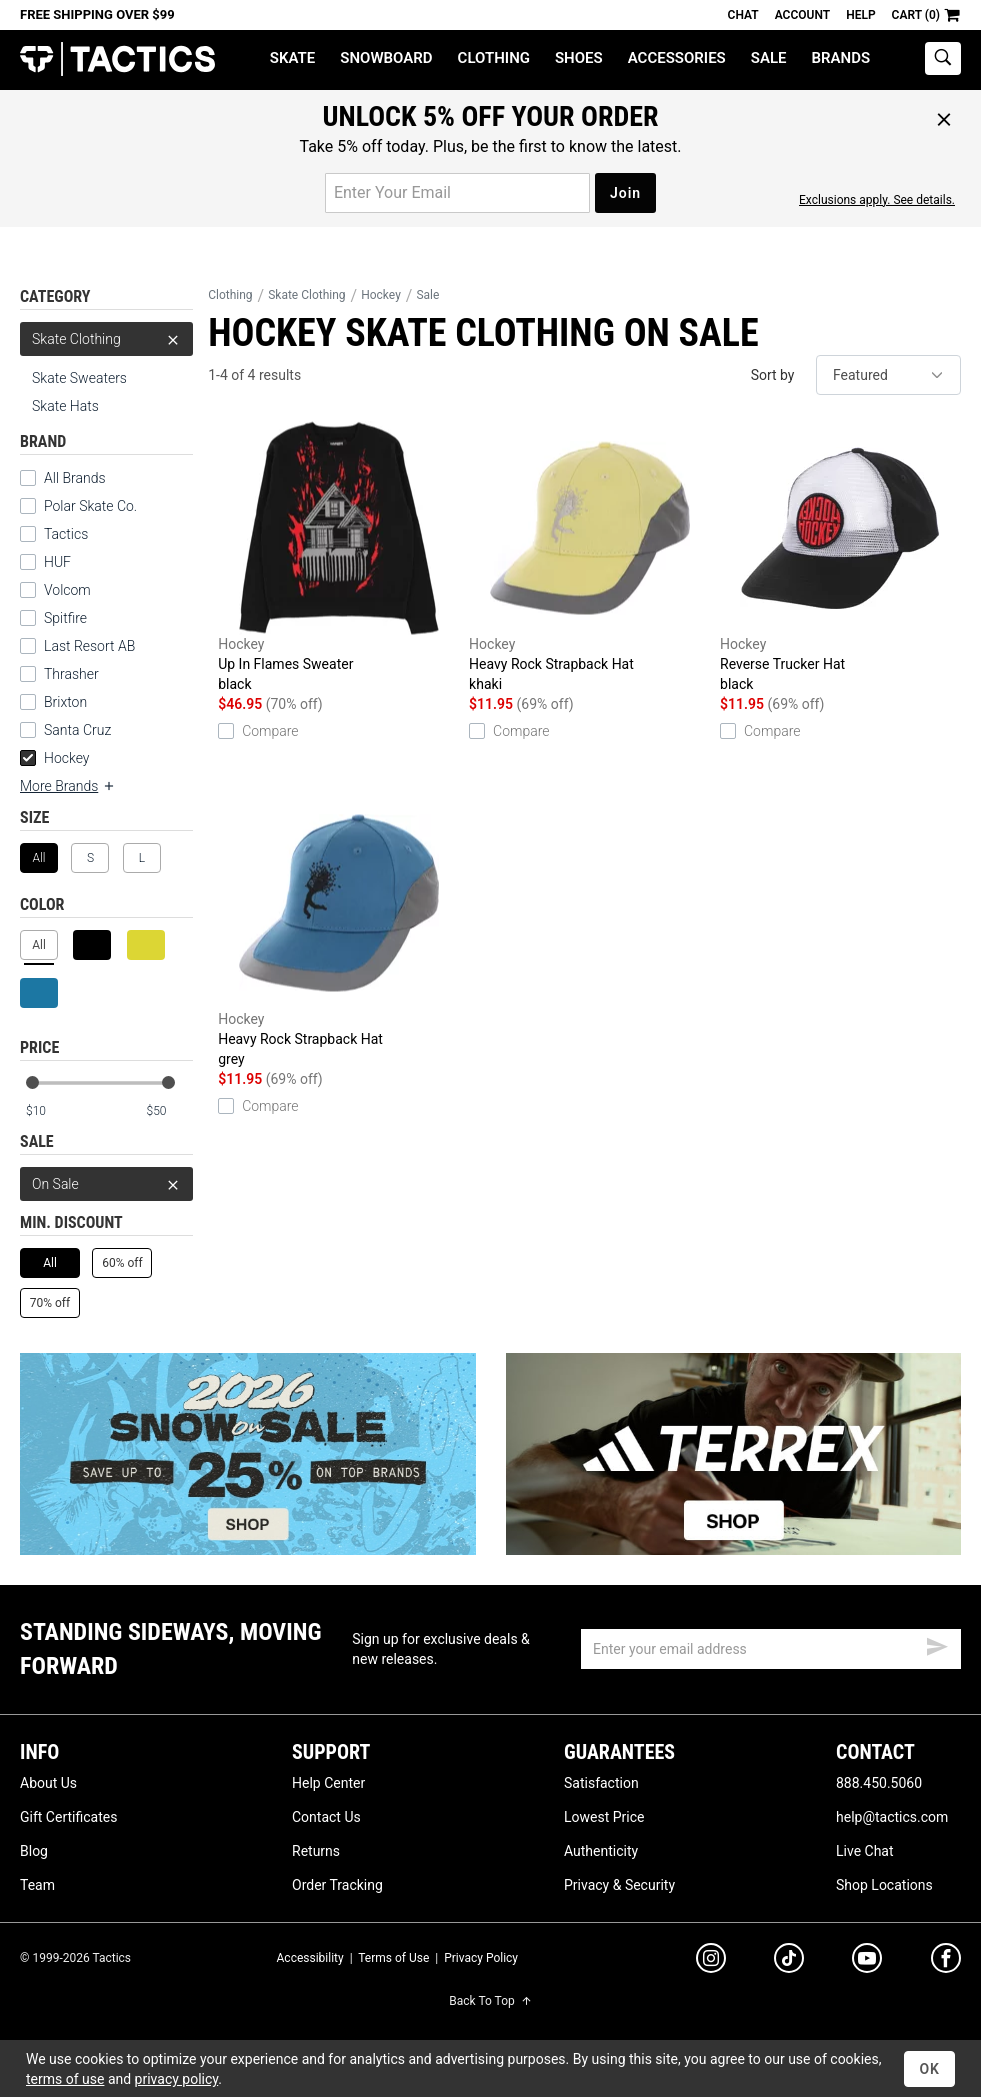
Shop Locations (884, 1885)
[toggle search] (943, 58)
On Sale (106, 1184)
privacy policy (177, 2079)
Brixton (65, 702)
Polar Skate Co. (90, 506)
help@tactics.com (892, 1817)
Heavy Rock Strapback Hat (589, 557)
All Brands (75, 478)
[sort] (888, 375)
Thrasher (71, 674)
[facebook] (946, 1962)
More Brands (68, 786)
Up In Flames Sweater (338, 557)
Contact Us (326, 1817)
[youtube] (867, 1962)
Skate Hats (65, 406)
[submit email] (937, 1644)
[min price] (49, 1111)
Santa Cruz (77, 730)
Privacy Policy (481, 1958)
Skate (292, 58)
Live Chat (865, 1851)
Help (860, 15)
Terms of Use (393, 1958)
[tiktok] (789, 1961)
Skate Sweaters (79, 378)
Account (802, 15)
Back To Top (490, 2001)
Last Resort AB (89, 646)
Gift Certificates (68, 1817)
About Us (48, 1783)
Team (37, 1885)
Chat (743, 15)
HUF (57, 562)
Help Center (328, 1783)
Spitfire (65, 618)
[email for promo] (457, 193)
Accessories (677, 58)
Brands (841, 58)
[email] (771, 1649)
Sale (769, 58)
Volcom (67, 590)
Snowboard (386, 58)
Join (625, 193)
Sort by (773, 375)
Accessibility (310, 1958)
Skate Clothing (106, 339)
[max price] (169, 1111)
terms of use (65, 2079)
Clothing (494, 58)
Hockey (55, 758)
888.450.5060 (879, 1783)
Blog (34, 1851)
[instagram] (711, 1961)
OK (929, 2069)
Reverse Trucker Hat (840, 557)
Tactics (117, 59)
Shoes (579, 58)
